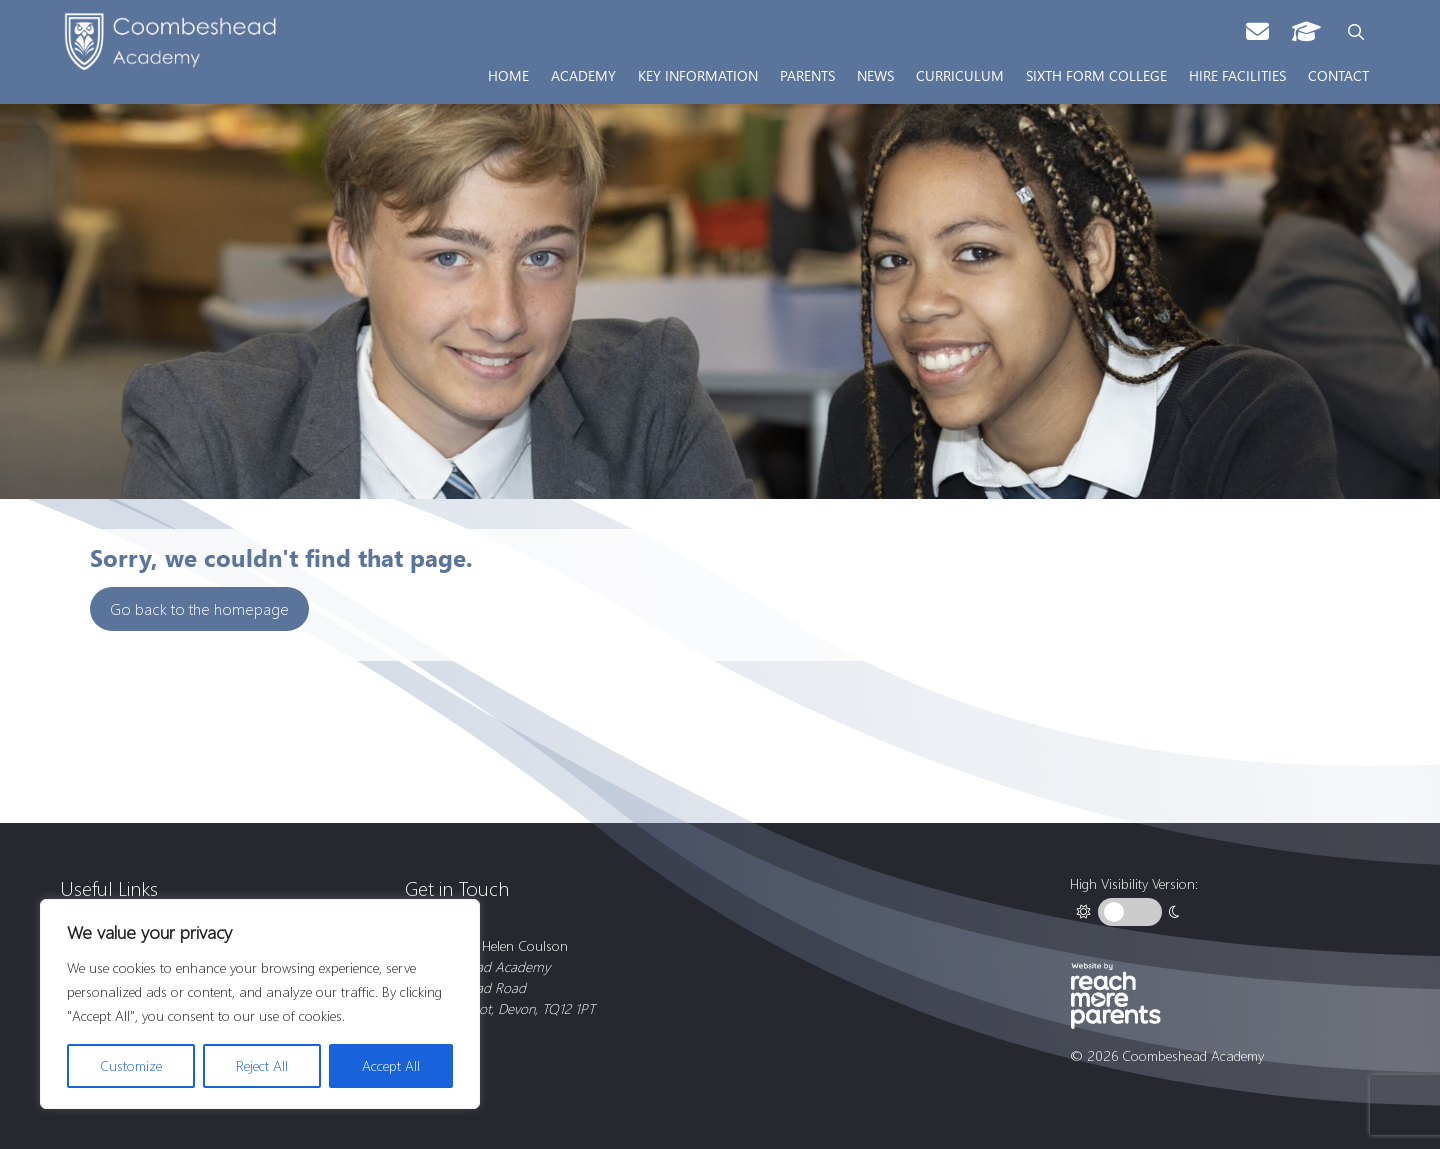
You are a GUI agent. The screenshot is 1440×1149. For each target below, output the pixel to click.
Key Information (698, 75)
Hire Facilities (1237, 75)
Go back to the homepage (199, 608)
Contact (1338, 75)
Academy (583, 75)
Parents (807, 75)
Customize (131, 1065)
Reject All (262, 1065)
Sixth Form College (1096, 75)
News (875, 75)
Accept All (391, 1065)
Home (508, 75)
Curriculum (960, 75)
